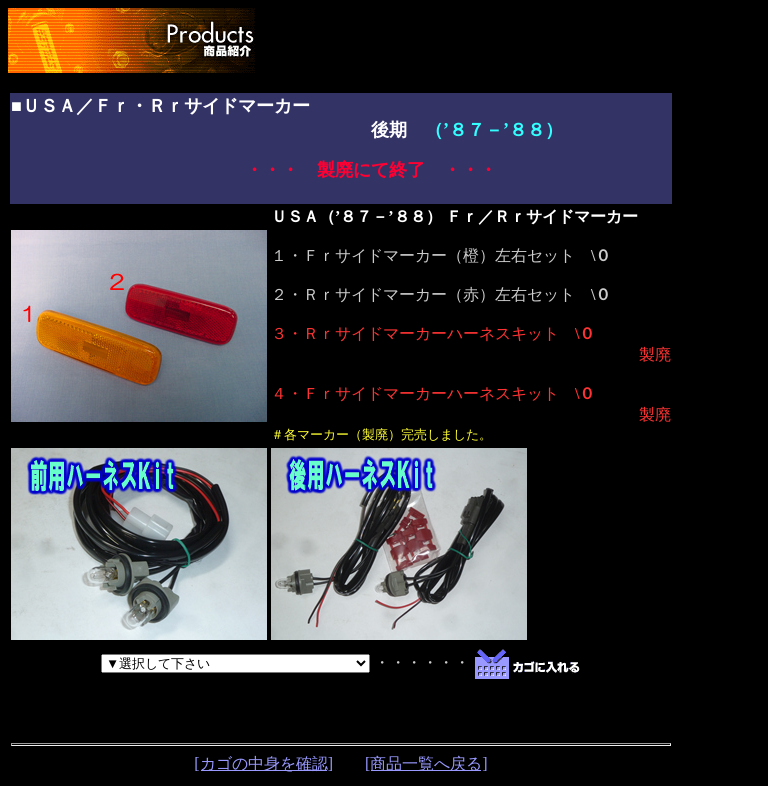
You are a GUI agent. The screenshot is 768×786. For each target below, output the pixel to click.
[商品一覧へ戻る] (426, 763)
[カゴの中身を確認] (263, 763)
